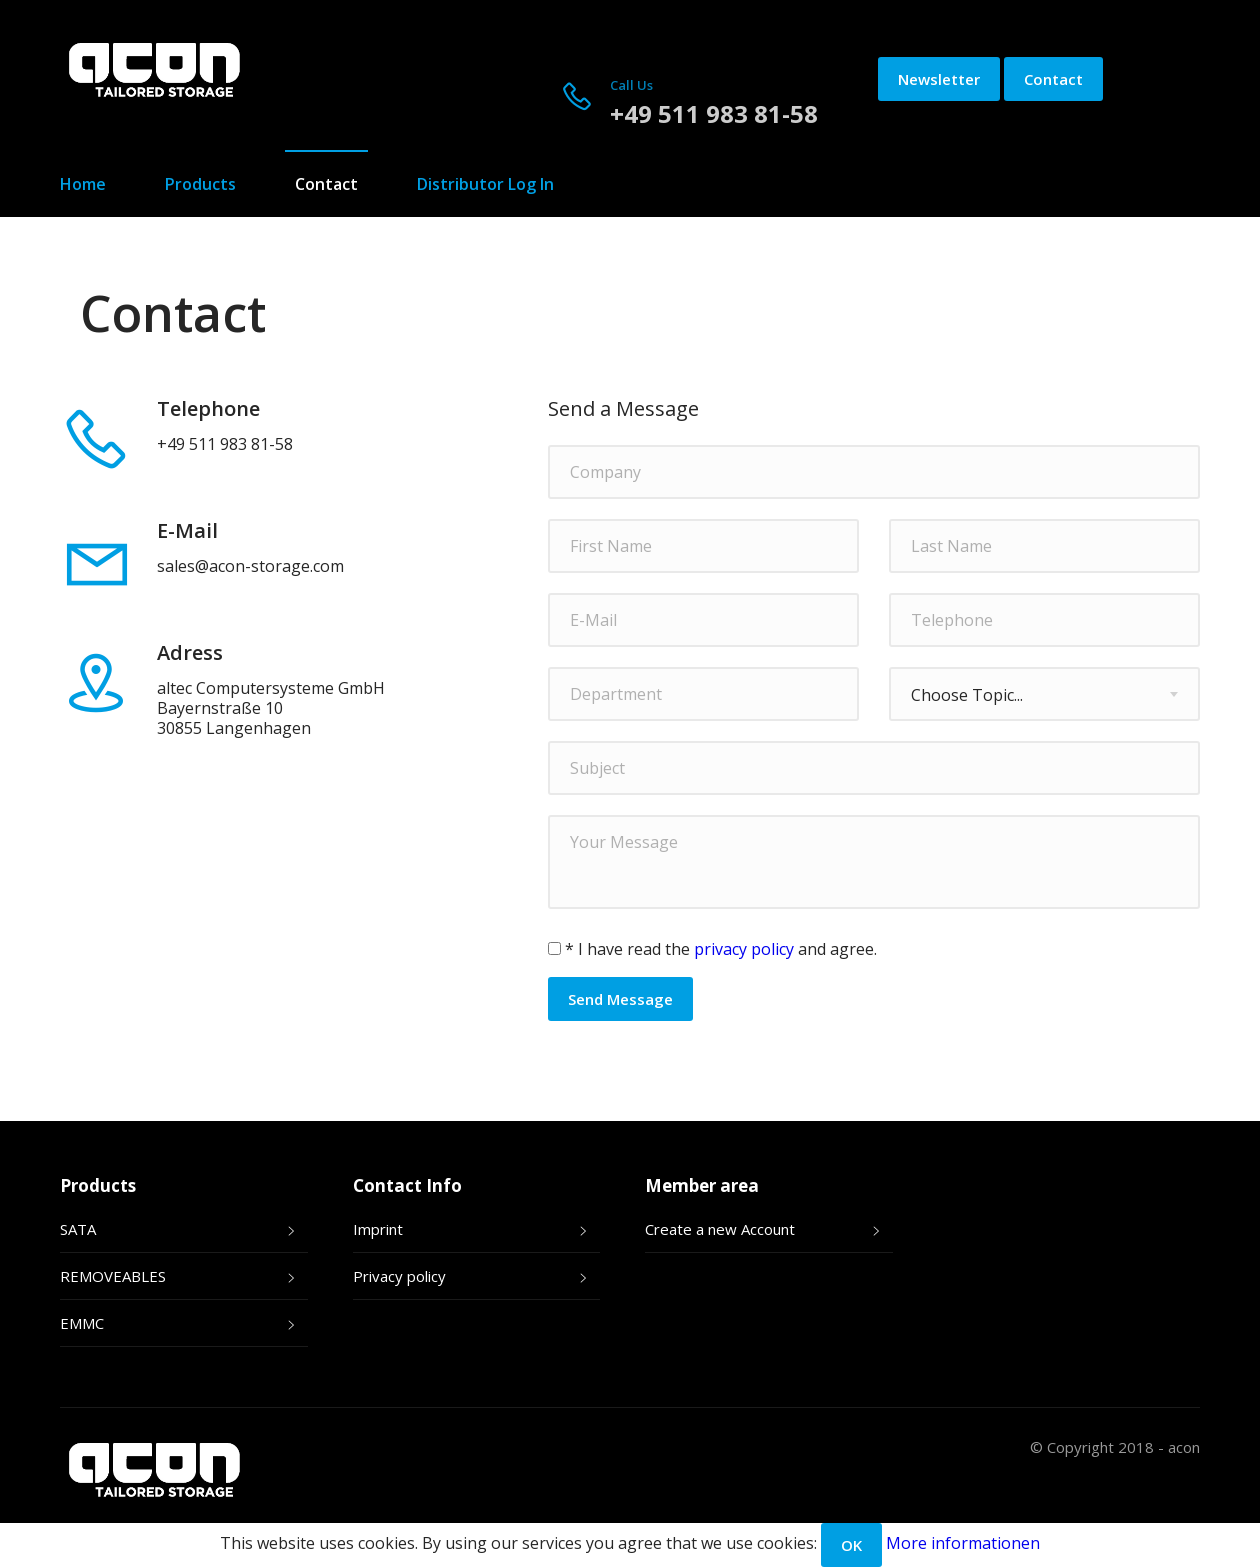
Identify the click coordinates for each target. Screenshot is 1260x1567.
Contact (1053, 79)
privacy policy (744, 949)
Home (83, 184)
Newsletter (939, 79)
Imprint (378, 1229)
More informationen (963, 1543)
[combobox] (1044, 694)
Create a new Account (720, 1229)
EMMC (82, 1323)
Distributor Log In (485, 184)
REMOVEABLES (113, 1276)
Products (200, 184)
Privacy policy (399, 1276)
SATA (78, 1229)
